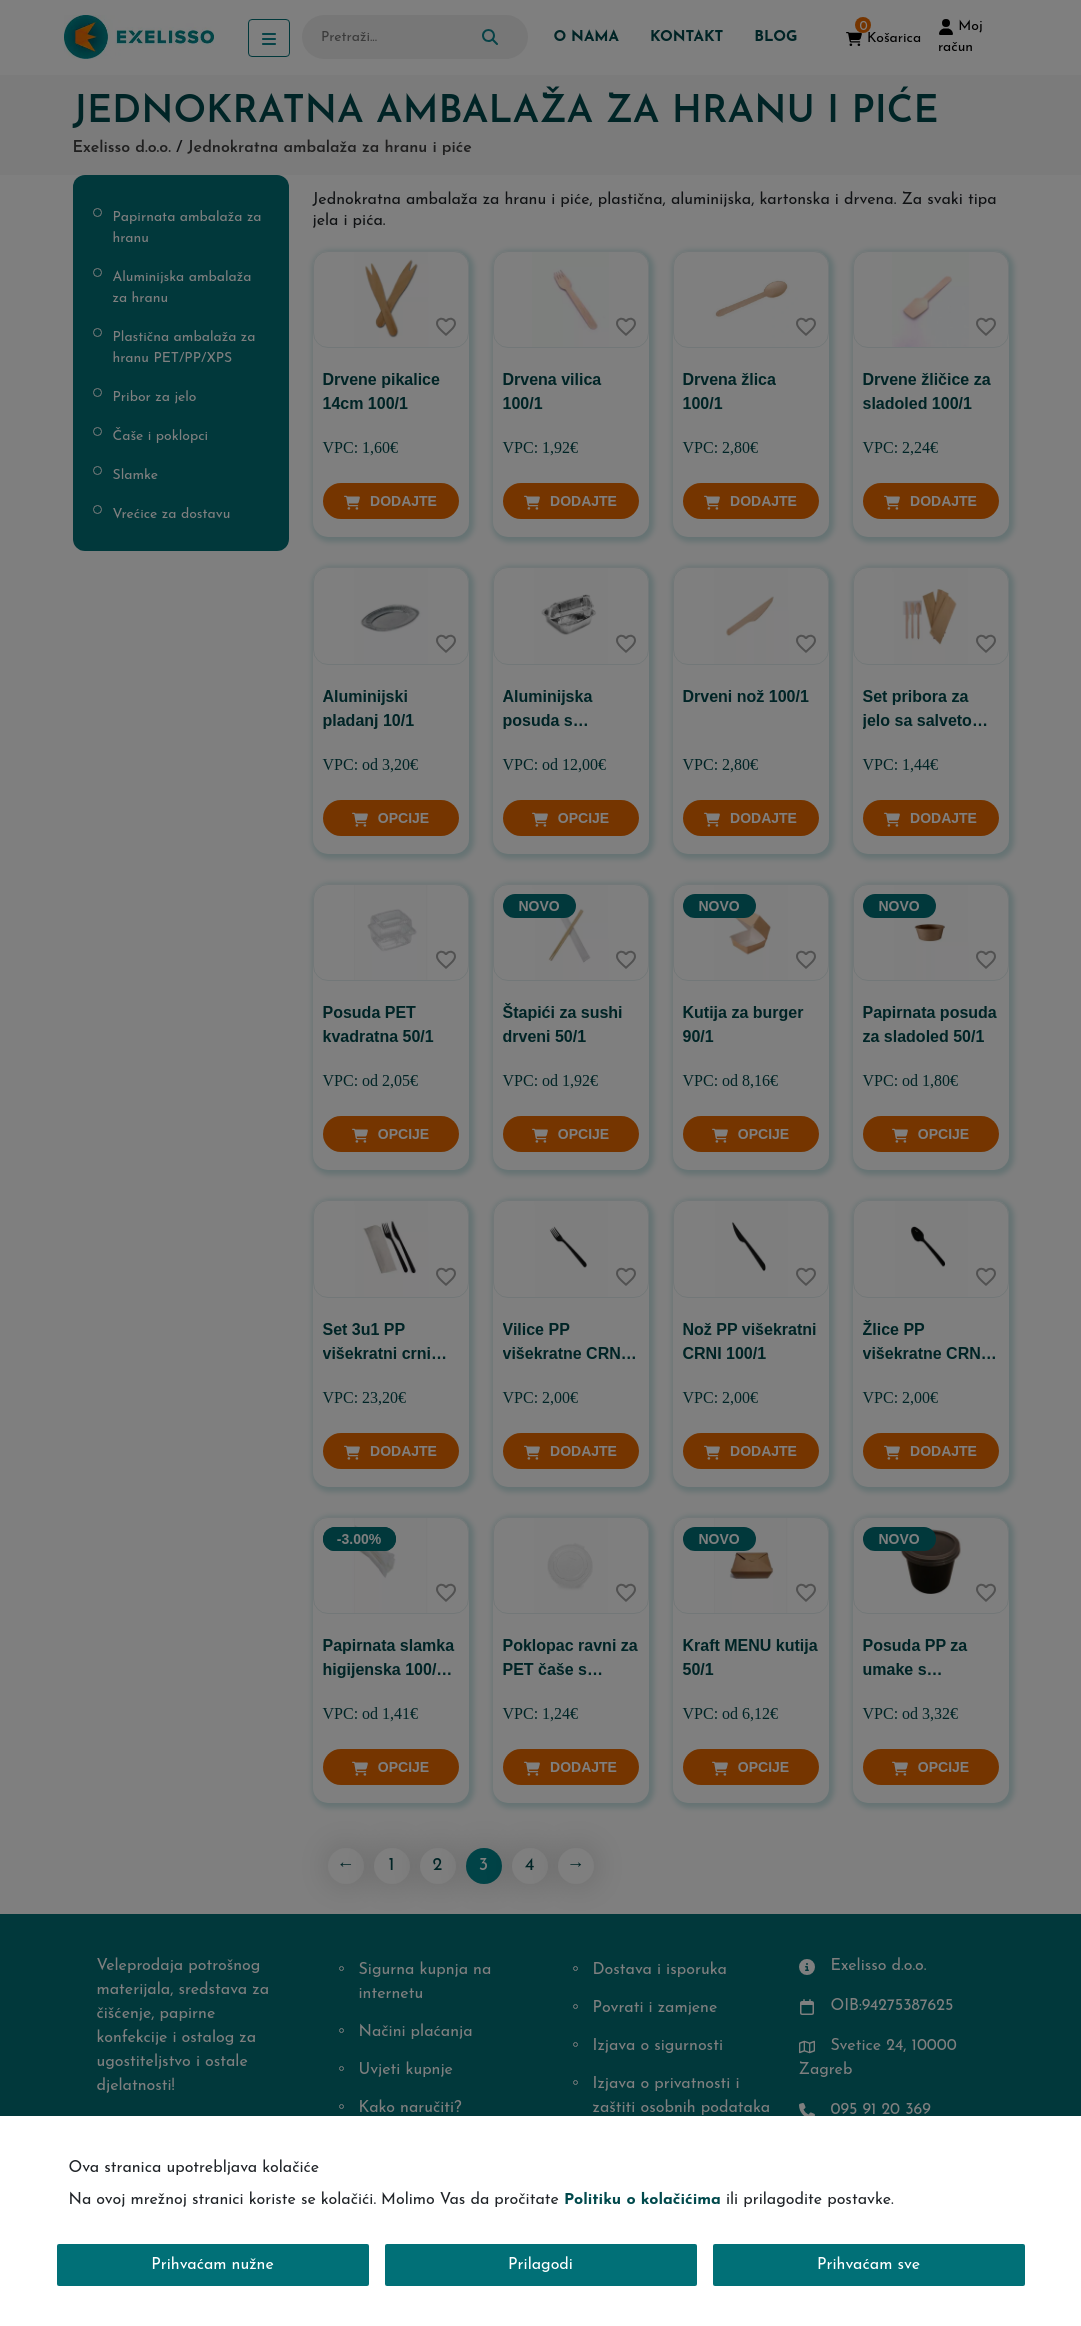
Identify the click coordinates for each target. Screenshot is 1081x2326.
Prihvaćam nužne (212, 2265)
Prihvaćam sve (868, 2265)
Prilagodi (540, 2265)
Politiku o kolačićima (642, 2200)
